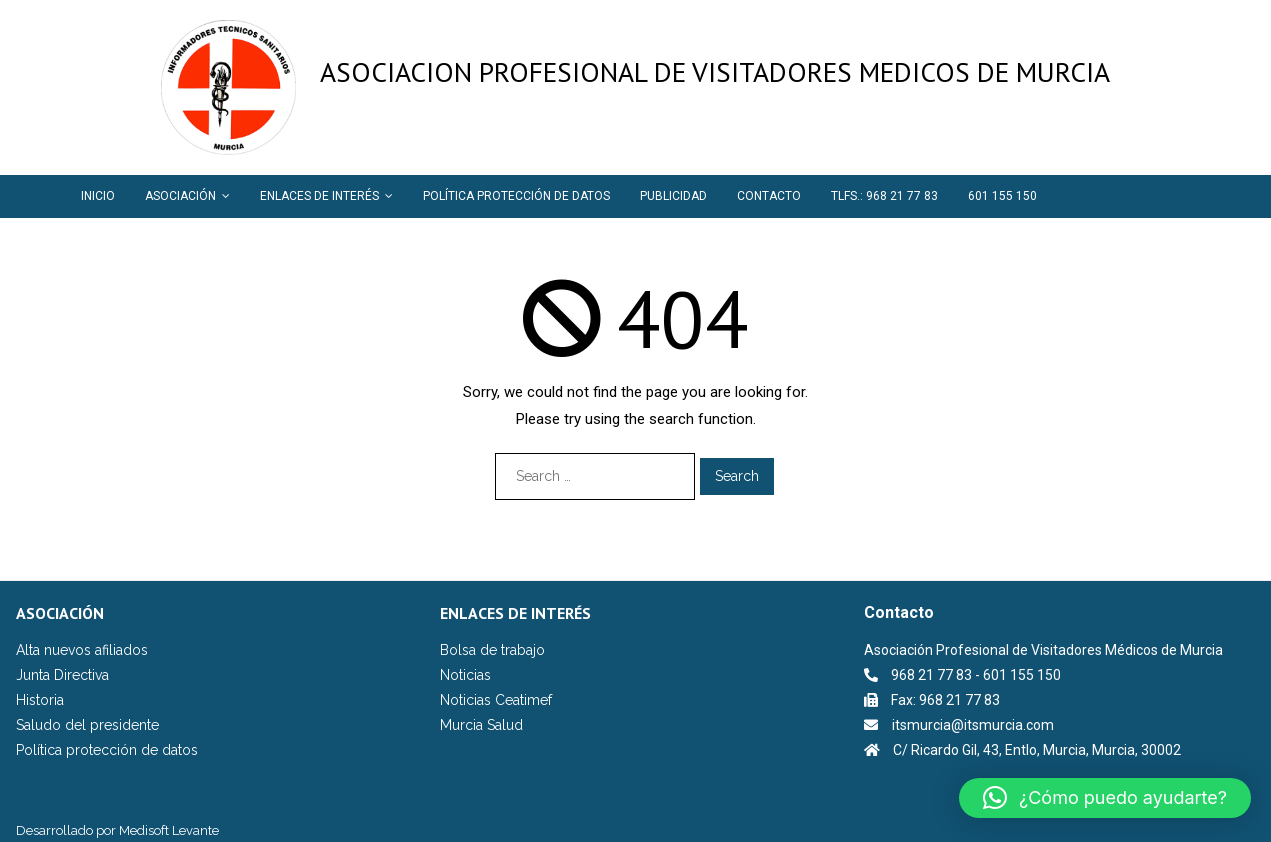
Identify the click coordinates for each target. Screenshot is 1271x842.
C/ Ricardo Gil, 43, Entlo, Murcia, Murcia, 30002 (1037, 750)
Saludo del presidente (87, 725)
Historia (40, 700)
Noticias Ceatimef (496, 700)
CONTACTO (769, 196)
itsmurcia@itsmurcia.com (973, 725)
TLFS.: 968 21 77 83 (884, 196)
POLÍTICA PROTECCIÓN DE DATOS (516, 196)
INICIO (98, 196)
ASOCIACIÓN (180, 196)
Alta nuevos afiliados (82, 650)
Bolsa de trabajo (492, 650)
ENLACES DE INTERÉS (319, 196)
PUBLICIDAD (673, 196)
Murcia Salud (481, 725)
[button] (1105, 798)
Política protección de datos (107, 750)
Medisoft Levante (169, 830)
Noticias (465, 675)
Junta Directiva (62, 675)
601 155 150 (1002, 196)
